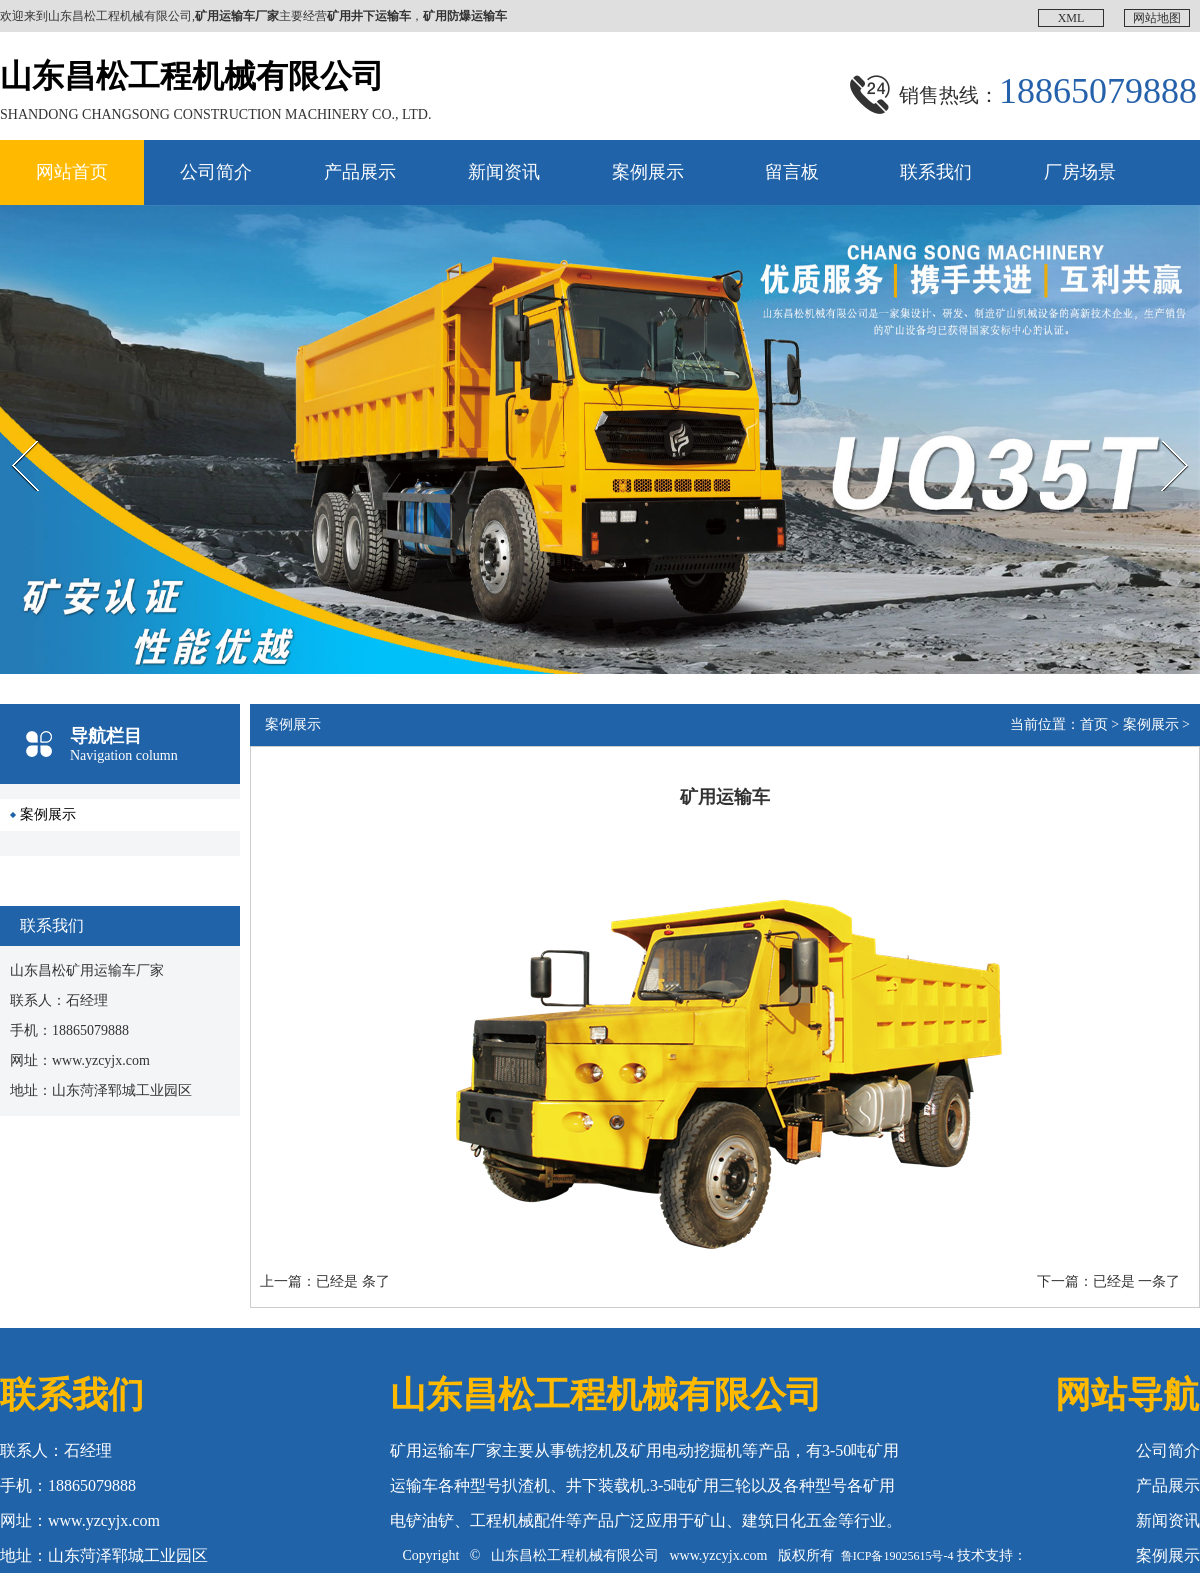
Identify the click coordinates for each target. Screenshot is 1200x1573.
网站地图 (1157, 18)
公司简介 (216, 172)
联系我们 (936, 172)
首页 (1094, 724)
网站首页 (72, 172)
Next (1153, 423)
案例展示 (648, 172)
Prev (11, 423)
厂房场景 (1080, 172)
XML (1071, 18)
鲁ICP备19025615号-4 (897, 1556)
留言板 (792, 172)
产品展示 (360, 172)
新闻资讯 (504, 172)
